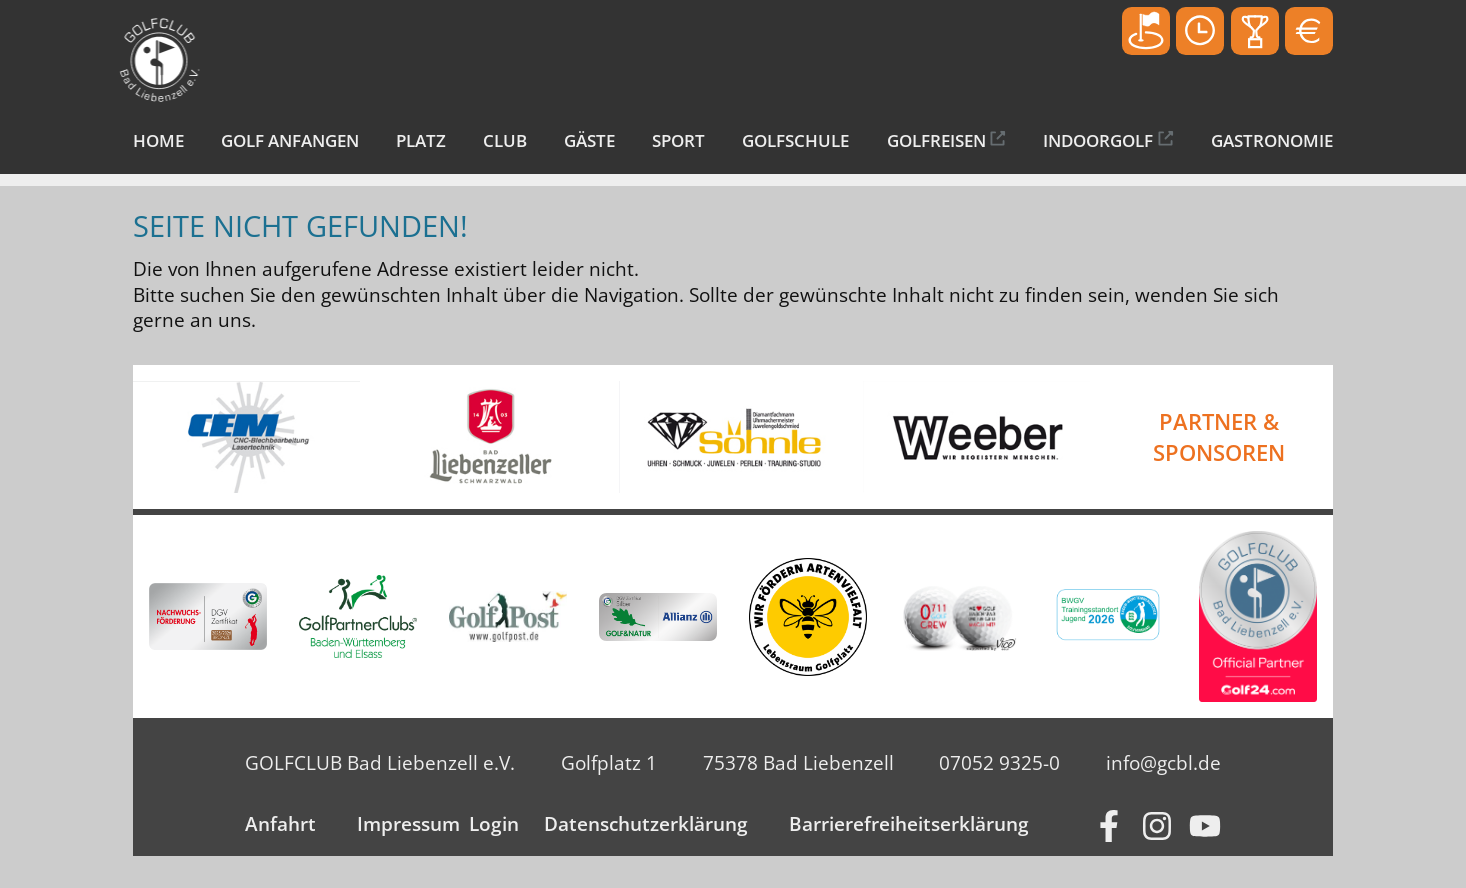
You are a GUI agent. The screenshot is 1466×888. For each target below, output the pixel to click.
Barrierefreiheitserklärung (909, 824)
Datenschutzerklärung (646, 824)
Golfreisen (936, 141)
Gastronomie (1272, 141)
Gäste (589, 141)
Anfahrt (280, 824)
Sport (678, 141)
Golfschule (795, 141)
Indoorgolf (1098, 141)
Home (158, 141)
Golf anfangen (290, 141)
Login (494, 824)
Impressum (408, 824)
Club (505, 141)
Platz (421, 141)
